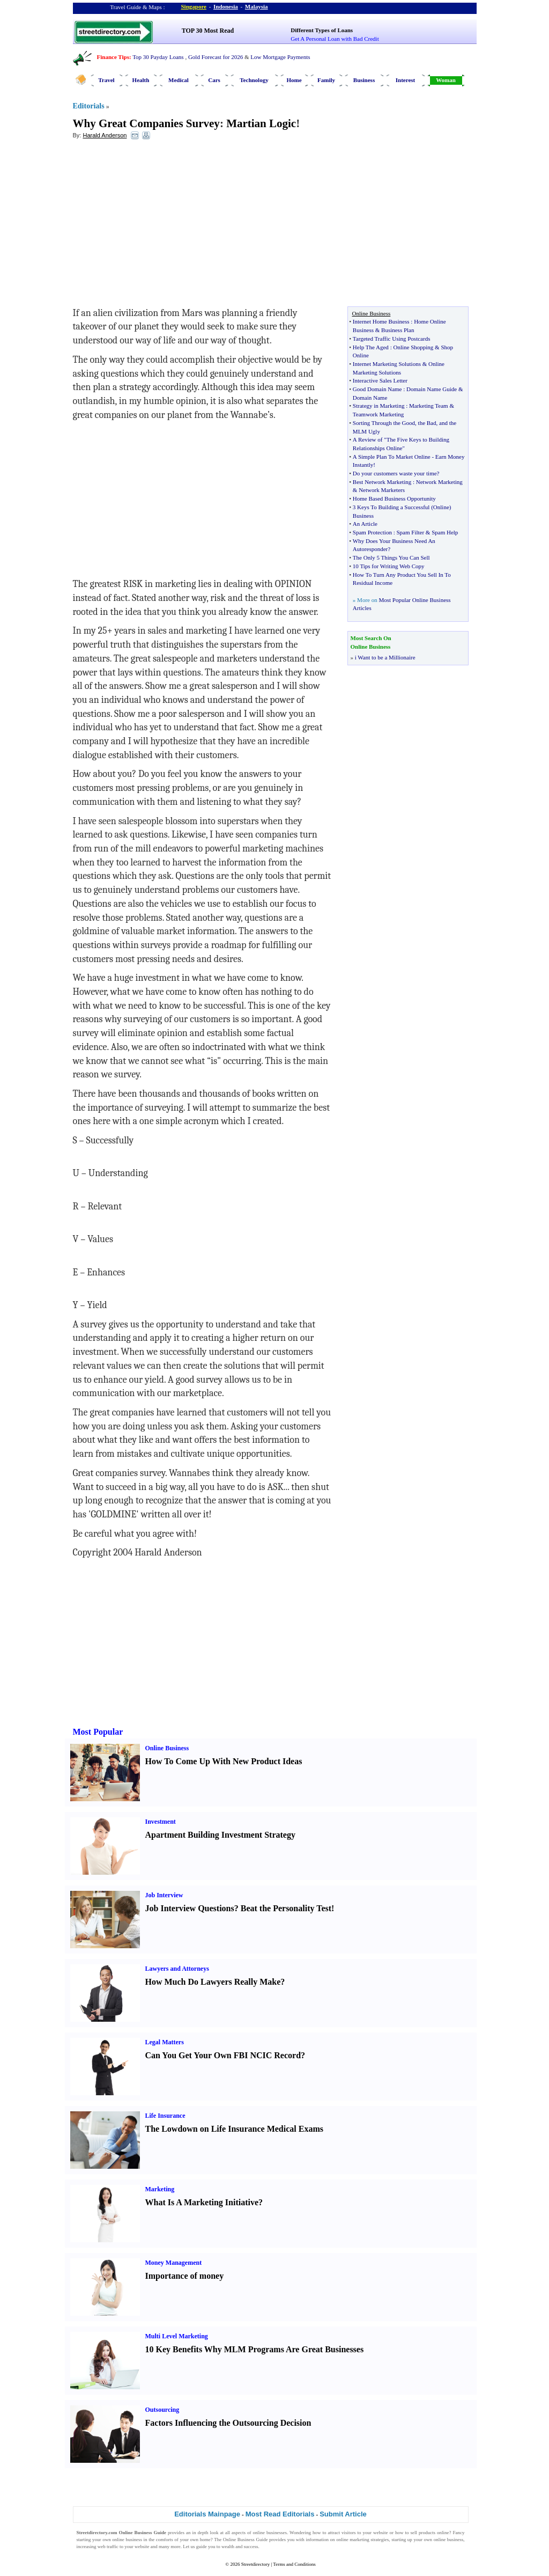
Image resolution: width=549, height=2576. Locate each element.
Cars (214, 80)
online (443, 2532)
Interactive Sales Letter (380, 380)
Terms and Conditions (294, 2564)
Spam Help (445, 532)
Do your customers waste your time (395, 473)
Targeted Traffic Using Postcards (392, 338)
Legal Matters (164, 2042)
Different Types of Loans (322, 30)
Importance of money (184, 2275)
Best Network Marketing (382, 482)
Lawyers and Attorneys (177, 1968)
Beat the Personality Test (286, 1908)
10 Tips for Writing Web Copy (389, 566)
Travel (106, 80)
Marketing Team (428, 405)
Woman (446, 80)
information (317, 2539)
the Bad (427, 423)
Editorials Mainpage (207, 2514)
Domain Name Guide (431, 389)
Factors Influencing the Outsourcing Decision (228, 2422)
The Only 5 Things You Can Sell (391, 557)
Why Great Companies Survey (146, 123)
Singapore (193, 6)
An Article (365, 523)
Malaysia (256, 6)
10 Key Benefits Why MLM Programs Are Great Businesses (254, 2349)
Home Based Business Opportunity (394, 498)
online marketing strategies (362, 2539)
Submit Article (343, 2514)
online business (127, 2539)
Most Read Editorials (280, 2514)
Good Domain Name (377, 389)
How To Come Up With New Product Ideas (223, 1761)
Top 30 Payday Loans (157, 57)
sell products (423, 2532)
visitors (349, 2532)
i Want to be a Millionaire (385, 657)
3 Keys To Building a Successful (391, 507)
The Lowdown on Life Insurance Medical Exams (234, 2128)
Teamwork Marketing (378, 414)
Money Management (173, 2262)
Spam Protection (372, 532)
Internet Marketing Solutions (387, 364)
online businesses (270, 2532)
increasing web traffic (97, 2546)
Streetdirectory (255, 2564)
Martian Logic (261, 123)
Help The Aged (371, 347)
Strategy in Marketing (379, 405)
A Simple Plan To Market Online (392, 456)
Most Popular (98, 1731)
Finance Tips (113, 57)
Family (326, 80)
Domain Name (370, 397)
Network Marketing (439, 482)
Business (364, 80)
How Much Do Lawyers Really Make (213, 1981)
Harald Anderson (105, 135)
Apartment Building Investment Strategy (220, 1834)
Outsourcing (162, 2409)
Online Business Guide (245, 2539)
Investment (160, 1821)
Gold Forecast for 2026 (215, 57)
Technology (254, 80)
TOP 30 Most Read (208, 30)
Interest (405, 80)
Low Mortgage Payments (280, 57)
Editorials (89, 106)
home (205, 2539)
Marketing (160, 2189)
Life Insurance (165, 2115)
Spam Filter (410, 532)
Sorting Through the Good (384, 423)
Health (141, 80)
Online (441, 507)
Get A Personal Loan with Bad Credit (335, 38)
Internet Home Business (381, 321)
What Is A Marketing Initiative (202, 2202)
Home (293, 80)
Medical (178, 80)
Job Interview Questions (189, 1908)
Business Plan (397, 330)
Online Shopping (413, 347)
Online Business (167, 1748)
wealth (227, 2546)
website (380, 2532)
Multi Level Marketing (176, 2336)
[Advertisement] (160, 226)
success (251, 2546)
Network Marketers (382, 490)
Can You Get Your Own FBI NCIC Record (223, 2055)
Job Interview (164, 1895)
